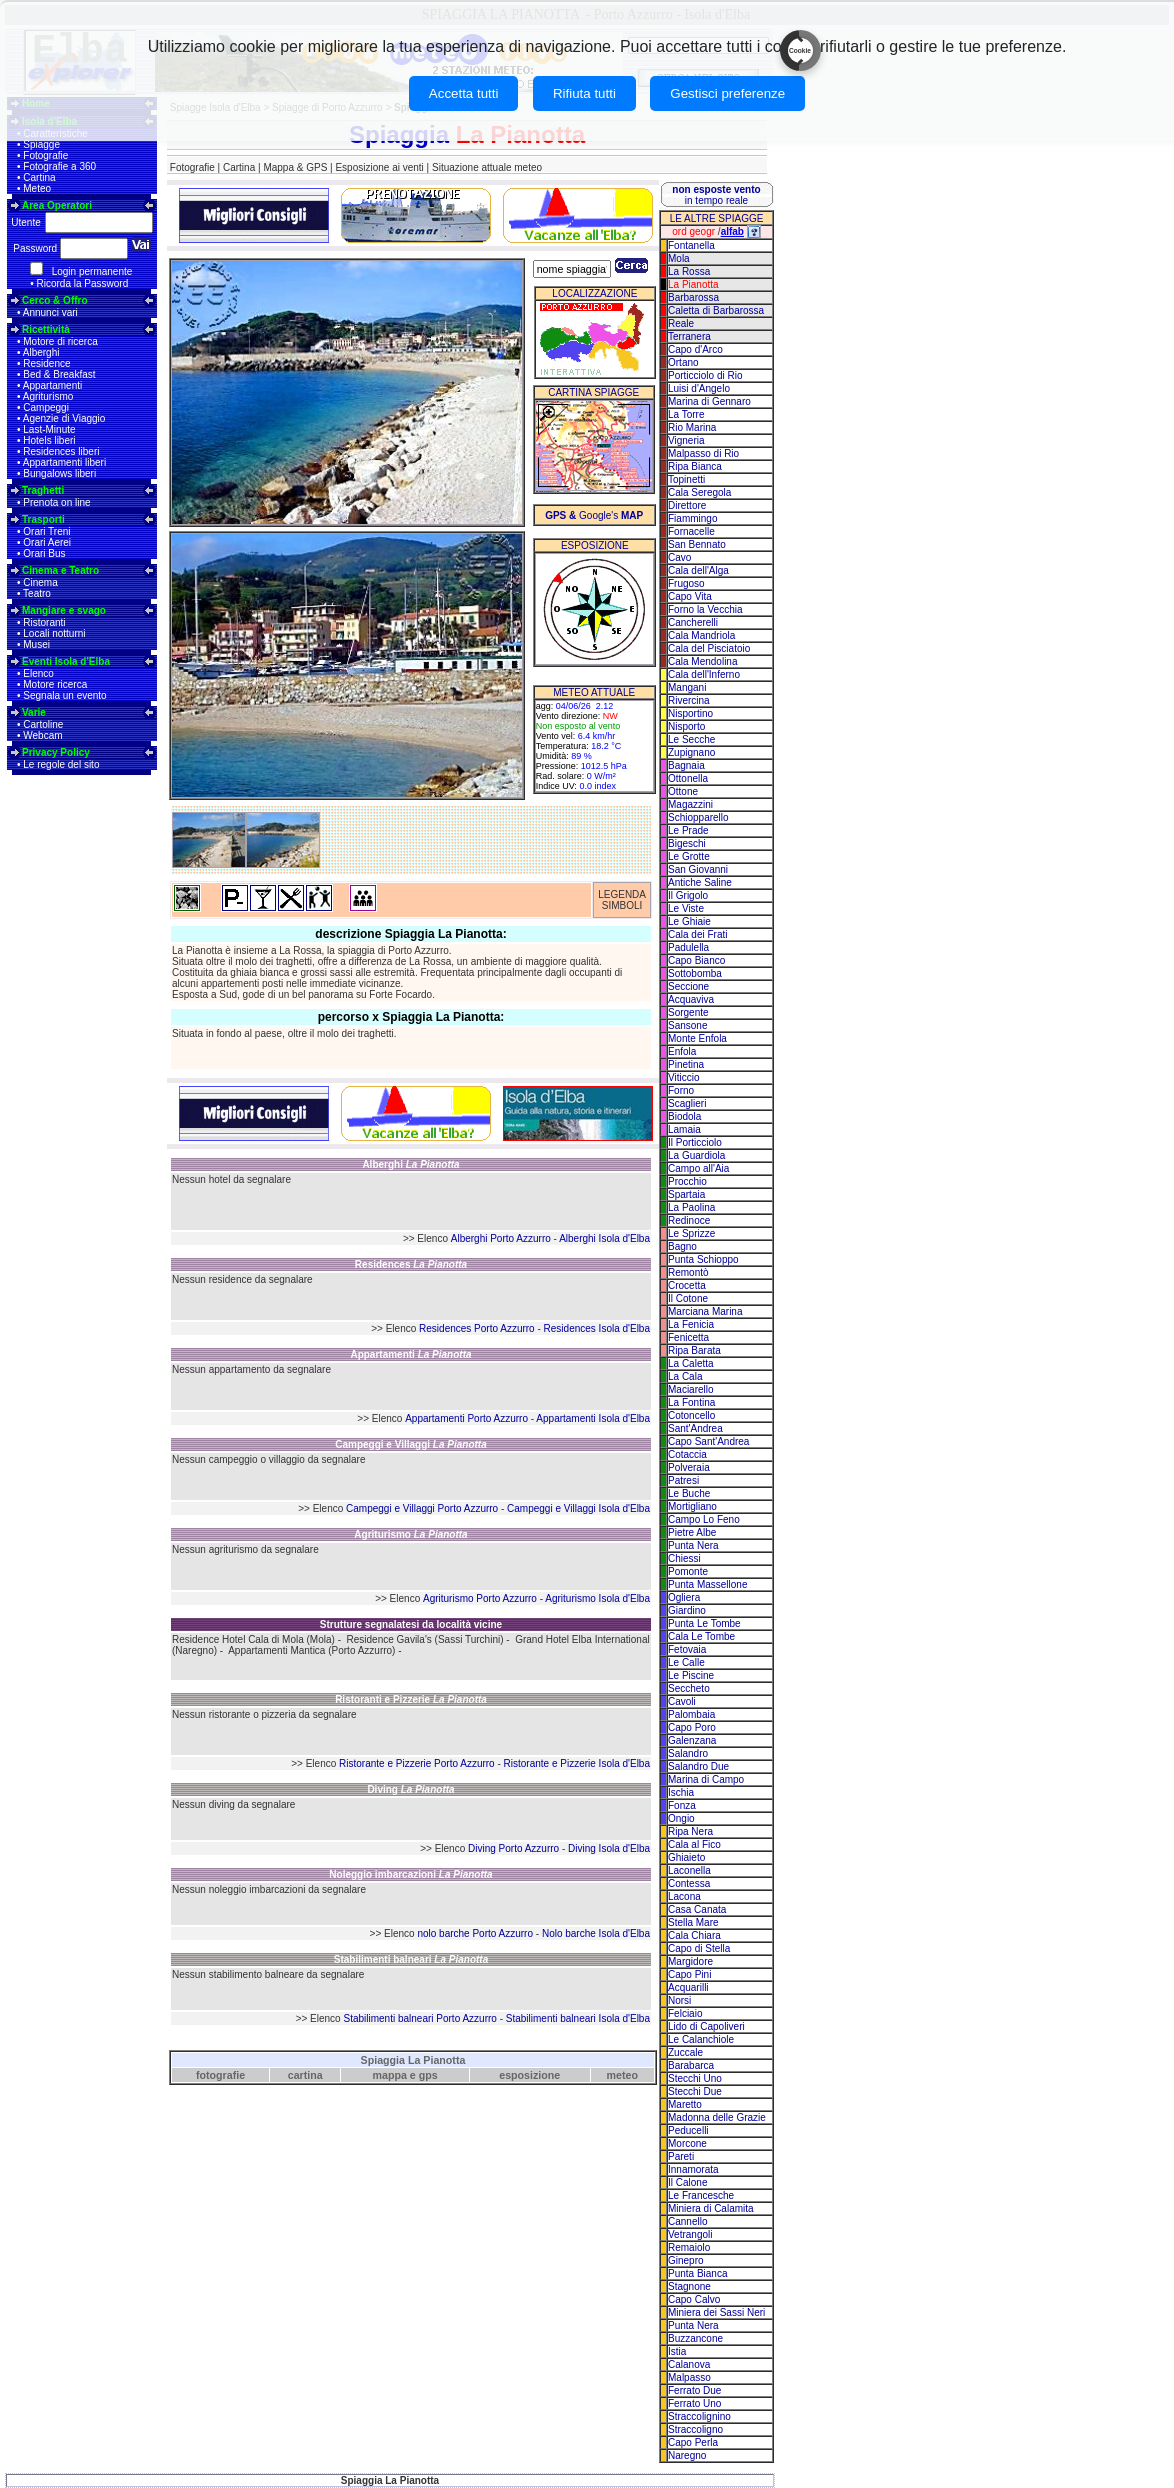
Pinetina (686, 1064)
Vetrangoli (690, 2234)
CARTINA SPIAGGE (593, 392)
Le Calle (686, 1662)
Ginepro (686, 2260)
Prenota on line (56, 502)
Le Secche (691, 739)
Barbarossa (693, 297)
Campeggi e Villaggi (411, 1444)
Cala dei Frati (697, 934)
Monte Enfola (697, 1038)
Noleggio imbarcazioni (410, 1874)
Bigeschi (687, 843)
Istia (677, 2351)
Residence (46, 363)
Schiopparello (698, 817)
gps (428, 2075)
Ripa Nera (690, 1831)
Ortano (683, 362)
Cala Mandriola (701, 635)
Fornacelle (691, 531)
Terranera (689, 336)
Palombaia (691, 1714)
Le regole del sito (61, 764)
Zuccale (685, 2052)
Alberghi (41, 352)
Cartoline (43, 724)
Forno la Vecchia (705, 609)
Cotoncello (691, 1415)
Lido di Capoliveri (706, 2026)
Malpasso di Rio (703, 453)
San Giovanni (698, 869)
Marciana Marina (705, 1311)
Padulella (688, 947)
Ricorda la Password (83, 283)
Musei (36, 644)
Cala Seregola (699, 492)
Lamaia (684, 1129)
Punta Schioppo (703, 1259)
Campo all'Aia (698, 1168)
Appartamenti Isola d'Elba (593, 1418)
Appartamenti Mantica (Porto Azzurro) (311, 1650)
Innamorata (693, 2169)
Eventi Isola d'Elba (66, 661)
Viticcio (684, 1077)
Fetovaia (687, 1649)
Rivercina (689, 700)
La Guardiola (696, 1155)
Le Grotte (689, 856)
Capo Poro (692, 1727)
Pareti (681, 2156)
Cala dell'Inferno (704, 674)
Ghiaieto (686, 1857)
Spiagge (41, 144)
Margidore (690, 1961)
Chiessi (684, 1558)
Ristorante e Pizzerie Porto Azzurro (417, 1763)
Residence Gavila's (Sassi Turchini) (425, 1639)
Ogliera (684, 1597)
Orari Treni (46, 531)
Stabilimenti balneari (411, 1959)
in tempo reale (716, 195)
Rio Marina (692, 427)
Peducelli (688, 2130)
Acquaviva (691, 999)
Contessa (689, 1883)
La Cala (685, 1376)
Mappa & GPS (295, 167)
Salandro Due (698, 1766)
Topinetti (686, 479)
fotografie (220, 2075)
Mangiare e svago (64, 610)
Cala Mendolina (703, 661)
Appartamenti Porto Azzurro (466, 1418)
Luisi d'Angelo (699, 388)
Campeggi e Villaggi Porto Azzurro (422, 1508)
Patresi (683, 1480)
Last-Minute (49, 429)
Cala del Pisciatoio (709, 648)
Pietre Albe (692, 1532)
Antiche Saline (700, 882)
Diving (410, 1789)
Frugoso (686, 583)
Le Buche (689, 1493)
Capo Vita (690, 596)
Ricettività (46, 329)
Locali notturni (54, 633)
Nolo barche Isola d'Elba (596, 1933)
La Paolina (691, 1207)
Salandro (688, 1753)
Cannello (687, 2221)
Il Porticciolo (695, 1142)
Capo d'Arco (695, 349)
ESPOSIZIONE (595, 545)
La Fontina (691, 1402)
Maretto (685, 2104)
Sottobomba (695, 973)
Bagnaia (686, 765)
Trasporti (43, 519)
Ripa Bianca (695, 466)
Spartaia (686, 1194)
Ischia (681, 1792)
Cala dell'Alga (698, 570)
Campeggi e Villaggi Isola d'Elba (578, 1508)
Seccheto (689, 1688)
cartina (305, 2075)
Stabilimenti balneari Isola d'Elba (578, 2018)
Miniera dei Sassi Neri (716, 2312)
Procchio (687, 1181)
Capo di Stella (699, 1948)
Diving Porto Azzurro (513, 1848)
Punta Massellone (708, 1584)
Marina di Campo (706, 1779)
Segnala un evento (64, 695)
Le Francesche (701, 2195)
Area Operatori (57, 205)
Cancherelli (693, 622)
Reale (681, 323)
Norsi (679, 2000)
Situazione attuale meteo (487, 167)
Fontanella (691, 245)
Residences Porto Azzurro (477, 1328)
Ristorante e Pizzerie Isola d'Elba (577, 1763)
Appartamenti (52, 385)
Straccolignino (699, 2416)
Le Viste (686, 908)
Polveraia (689, 1467)
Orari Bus (44, 553)
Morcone (687, 2143)
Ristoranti (44, 622)
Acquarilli (688, 1987)
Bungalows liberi (59, 473)
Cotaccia (687, 1454)
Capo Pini (689, 1974)
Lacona (684, 1896)
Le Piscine (691, 1675)
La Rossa (689, 271)
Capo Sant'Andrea (708, 1441)
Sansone (687, 1025)
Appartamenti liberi (64, 462)
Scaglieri (687, 1103)
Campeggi (46, 407)
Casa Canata (697, 1909)
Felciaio (685, 2013)
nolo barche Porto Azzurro (475, 1933)
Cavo (679, 557)
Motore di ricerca (60, 341)
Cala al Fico (694, 1844)
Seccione (688, 986)
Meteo (37, 188)
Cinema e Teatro (60, 570)
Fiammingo (692, 518)
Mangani (687, 687)
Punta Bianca (698, 2273)
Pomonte (688, 1571)
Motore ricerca (55, 684)
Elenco (38, 673)
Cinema (40, 582)
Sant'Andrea (695, 1428)
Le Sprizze (691, 1233)
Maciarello (691, 1389)
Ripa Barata (694, 1350)
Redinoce (689, 1220)
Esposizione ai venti (379, 167)
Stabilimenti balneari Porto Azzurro (419, 2018)
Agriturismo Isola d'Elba (597, 1598)
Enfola (682, 1051)
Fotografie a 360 (59, 166)
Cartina (39, 177)
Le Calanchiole (701, 2039)
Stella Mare (693, 1922)
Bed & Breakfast (59, 374)
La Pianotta (693, 284)
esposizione (529, 2075)
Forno (681, 1090)
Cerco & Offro (55, 300)
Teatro (37, 593)
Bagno (682, 1246)
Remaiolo (689, 2247)
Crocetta (687, 1285)
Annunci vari (50, 312)
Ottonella (688, 778)
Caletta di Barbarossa (716, 310)
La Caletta (691, 1363)
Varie (34, 712)
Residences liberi (61, 451)
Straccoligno (695, 2429)
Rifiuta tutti (584, 93)
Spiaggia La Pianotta (413, 2060)
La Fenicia (691, 1324)
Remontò (688, 1272)
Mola (679, 258)
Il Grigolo (688, 895)
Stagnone (689, 2286)
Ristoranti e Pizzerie (411, 1699)
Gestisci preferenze (727, 93)
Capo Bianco (696, 960)
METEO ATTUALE (594, 692)
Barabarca (691, 2065)
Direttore (687, 505)
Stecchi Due (695, 2091)
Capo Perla (693, 2442)
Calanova (689, 2364)
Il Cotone (688, 1298)
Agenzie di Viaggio (64, 418)
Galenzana (692, 1740)
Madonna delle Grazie (717, 2117)
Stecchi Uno (695, 2078)
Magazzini (690, 804)
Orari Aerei (47, 542)
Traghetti (43, 490)
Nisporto (686, 726)
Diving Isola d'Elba (609, 1848)
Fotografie (45, 155)
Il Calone (687, 2182)
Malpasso (689, 2377)
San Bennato (697, 544)
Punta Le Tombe (704, 1623)
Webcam (42, 735)
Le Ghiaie (689, 921)
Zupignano (691, 752)
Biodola (684, 1116)
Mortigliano (692, 1506)
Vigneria (686, 440)
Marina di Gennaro (709, 401)
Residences (411, 1264)
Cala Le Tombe (701, 1636)
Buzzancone (695, 2338)
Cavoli (682, 1701)
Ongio (681, 1818)
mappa (390, 2075)
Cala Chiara (694, 1935)
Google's (594, 515)
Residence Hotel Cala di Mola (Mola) (253, 1639)
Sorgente (688, 1012)
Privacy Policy (56, 752)
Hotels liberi (49, 440)
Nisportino (690, 713)
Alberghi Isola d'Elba (604, 1238)
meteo (622, 2075)
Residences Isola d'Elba (597, 1328)
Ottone (683, 791)
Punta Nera (693, 1545)
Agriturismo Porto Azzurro (480, 1598)
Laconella (689, 1870)
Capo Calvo (694, 2299)
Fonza (682, 1805)
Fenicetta (688, 1337)
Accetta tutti (464, 93)
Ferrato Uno (694, 2403)
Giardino (687, 1610)
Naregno (687, 2455)
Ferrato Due (694, 2390)
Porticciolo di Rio (705, 375)
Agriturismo (48, 396)
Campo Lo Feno (704, 1519)
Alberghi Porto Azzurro (501, 1238)
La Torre (686, 414)
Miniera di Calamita (711, 2208)
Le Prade (688, 830)
